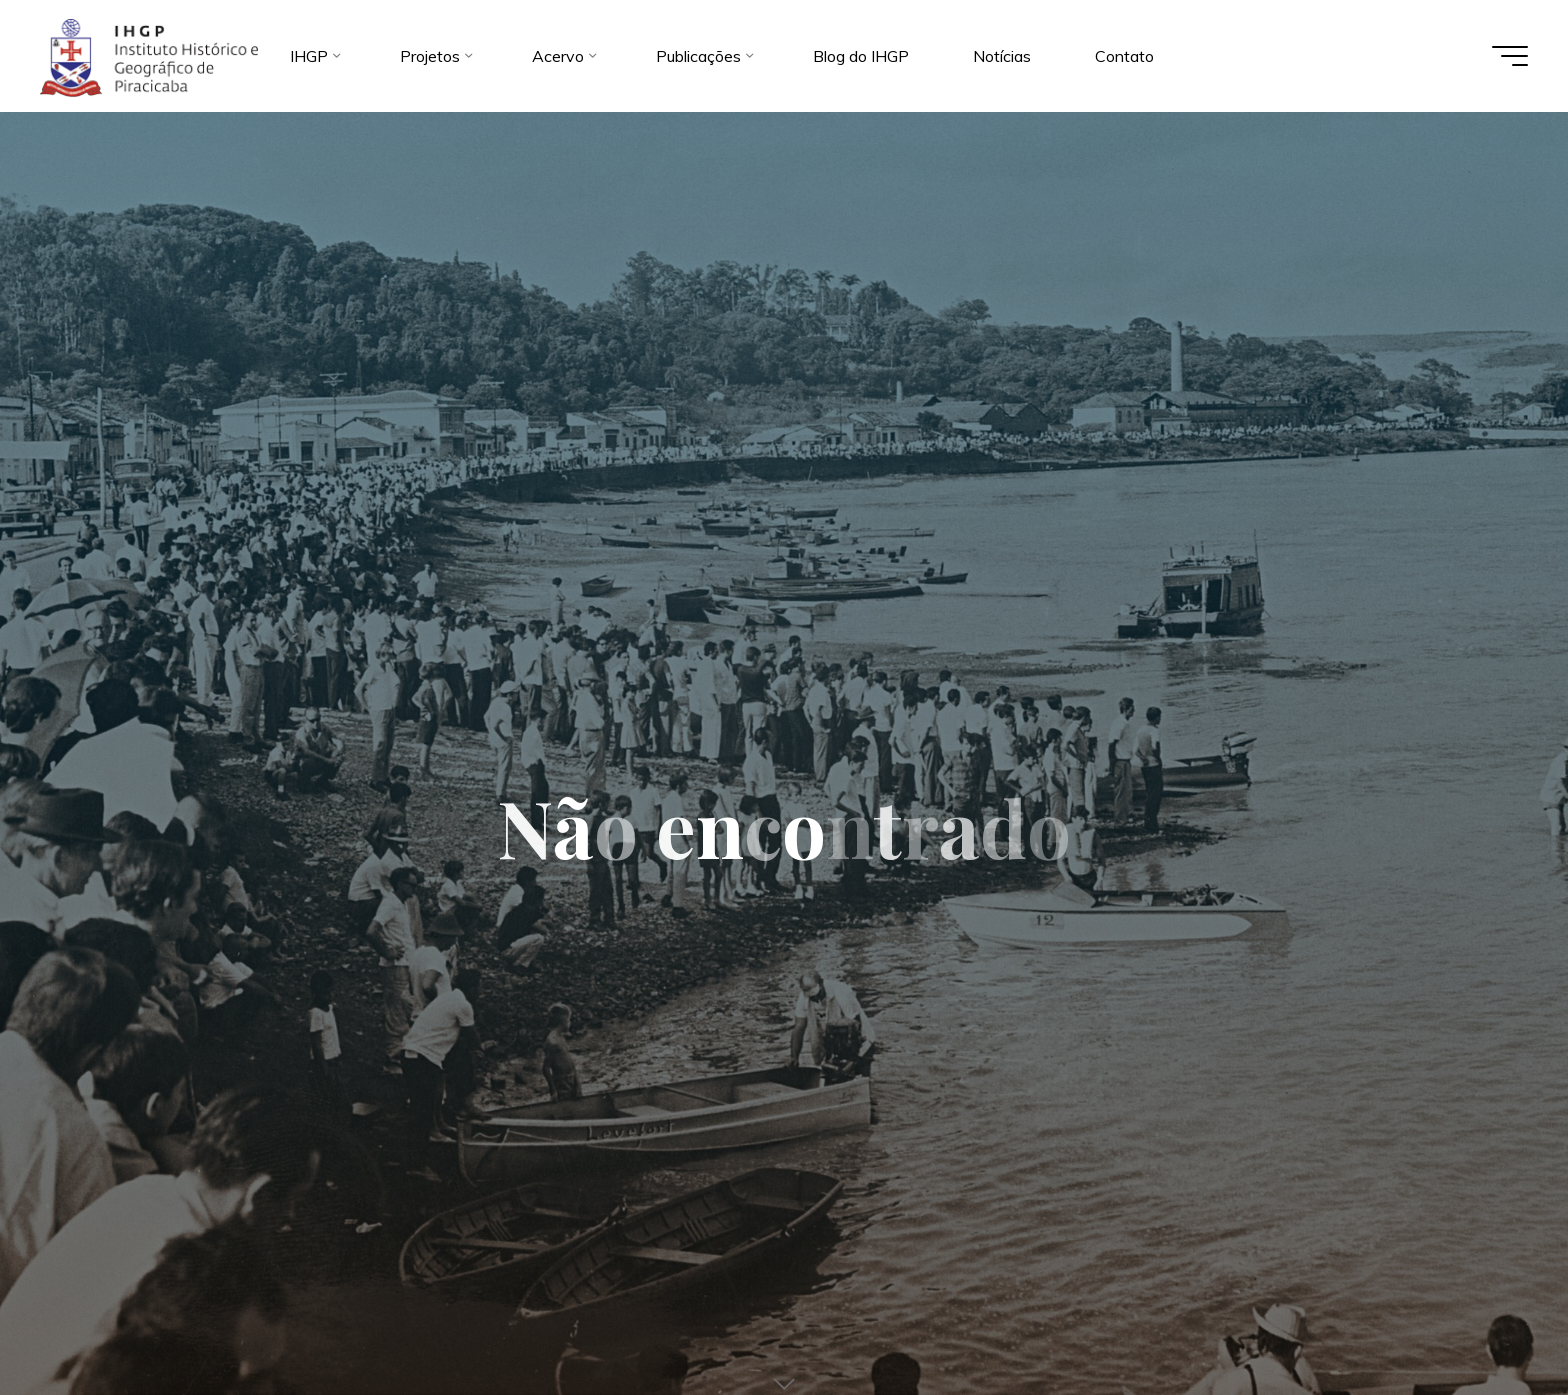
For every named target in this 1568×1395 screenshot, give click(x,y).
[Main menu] (1510, 56)
